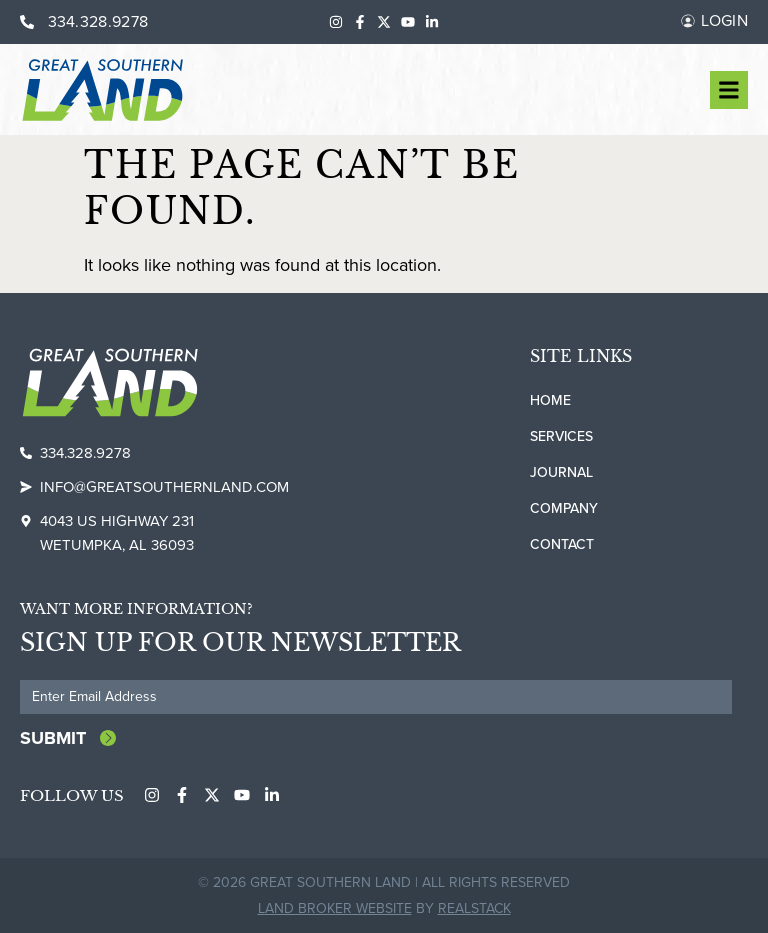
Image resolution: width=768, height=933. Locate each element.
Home (550, 400)
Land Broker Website (335, 907)
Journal (561, 472)
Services (561, 436)
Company (564, 508)
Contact (562, 544)
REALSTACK (474, 907)
